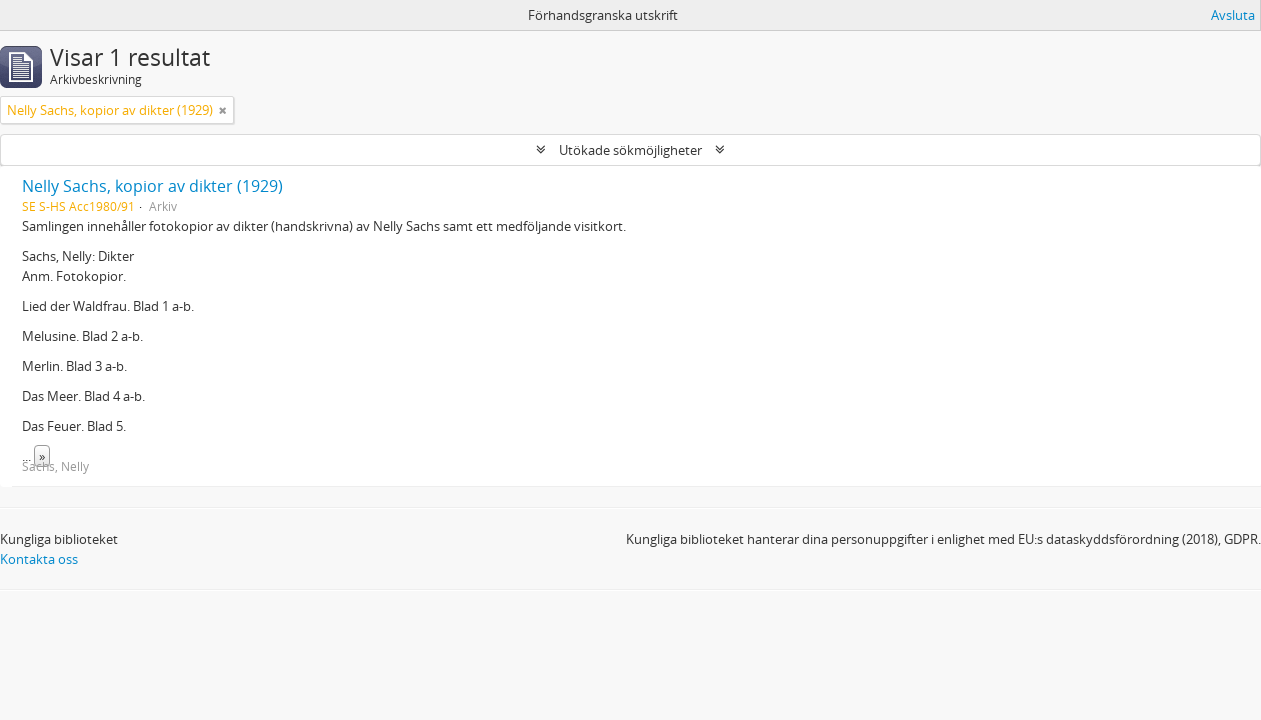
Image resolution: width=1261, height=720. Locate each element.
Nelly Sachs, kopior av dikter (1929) (152, 186)
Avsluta (1233, 15)
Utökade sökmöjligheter (630, 150)
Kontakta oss (39, 559)
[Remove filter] (223, 110)
